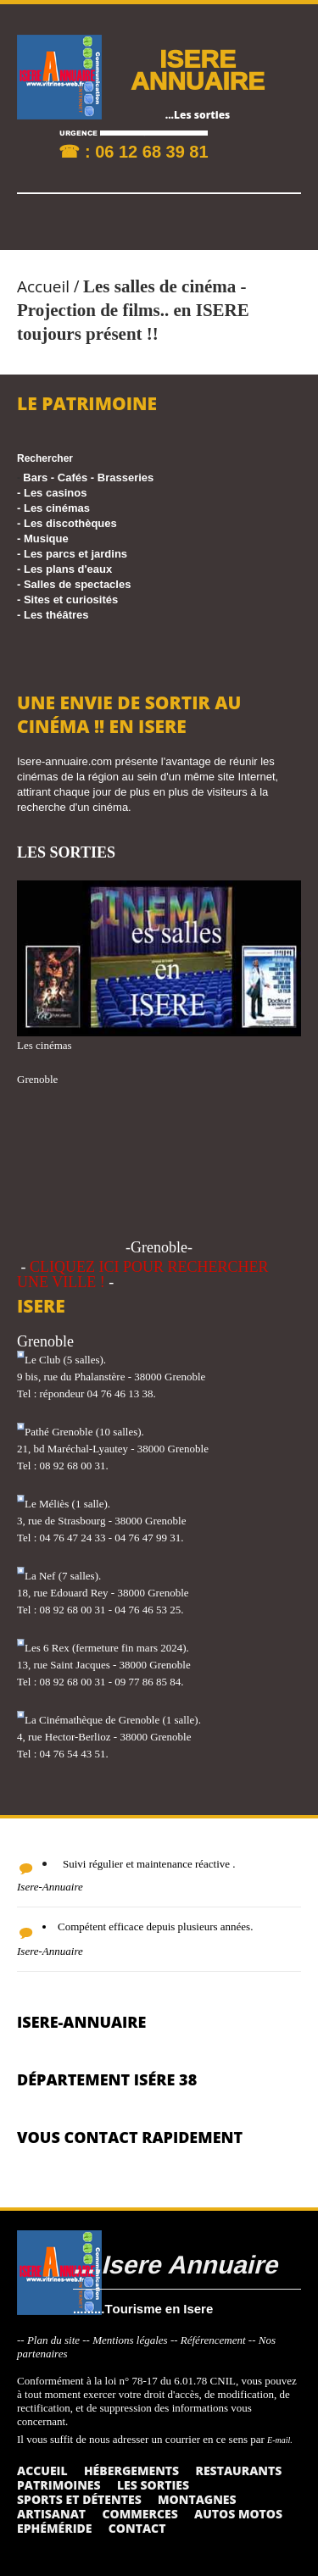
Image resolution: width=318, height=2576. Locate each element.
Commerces (139, 2514)
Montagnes (197, 2499)
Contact (137, 2528)
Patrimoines (59, 2485)
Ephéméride (54, 2528)
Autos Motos (238, 2514)
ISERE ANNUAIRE (198, 69)
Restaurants (238, 2470)
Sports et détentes (79, 2499)
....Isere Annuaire (175, 2264)
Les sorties (153, 2485)
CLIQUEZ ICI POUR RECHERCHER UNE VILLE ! (143, 1274)
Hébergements (131, 2470)
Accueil (43, 286)
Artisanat (51, 2514)
